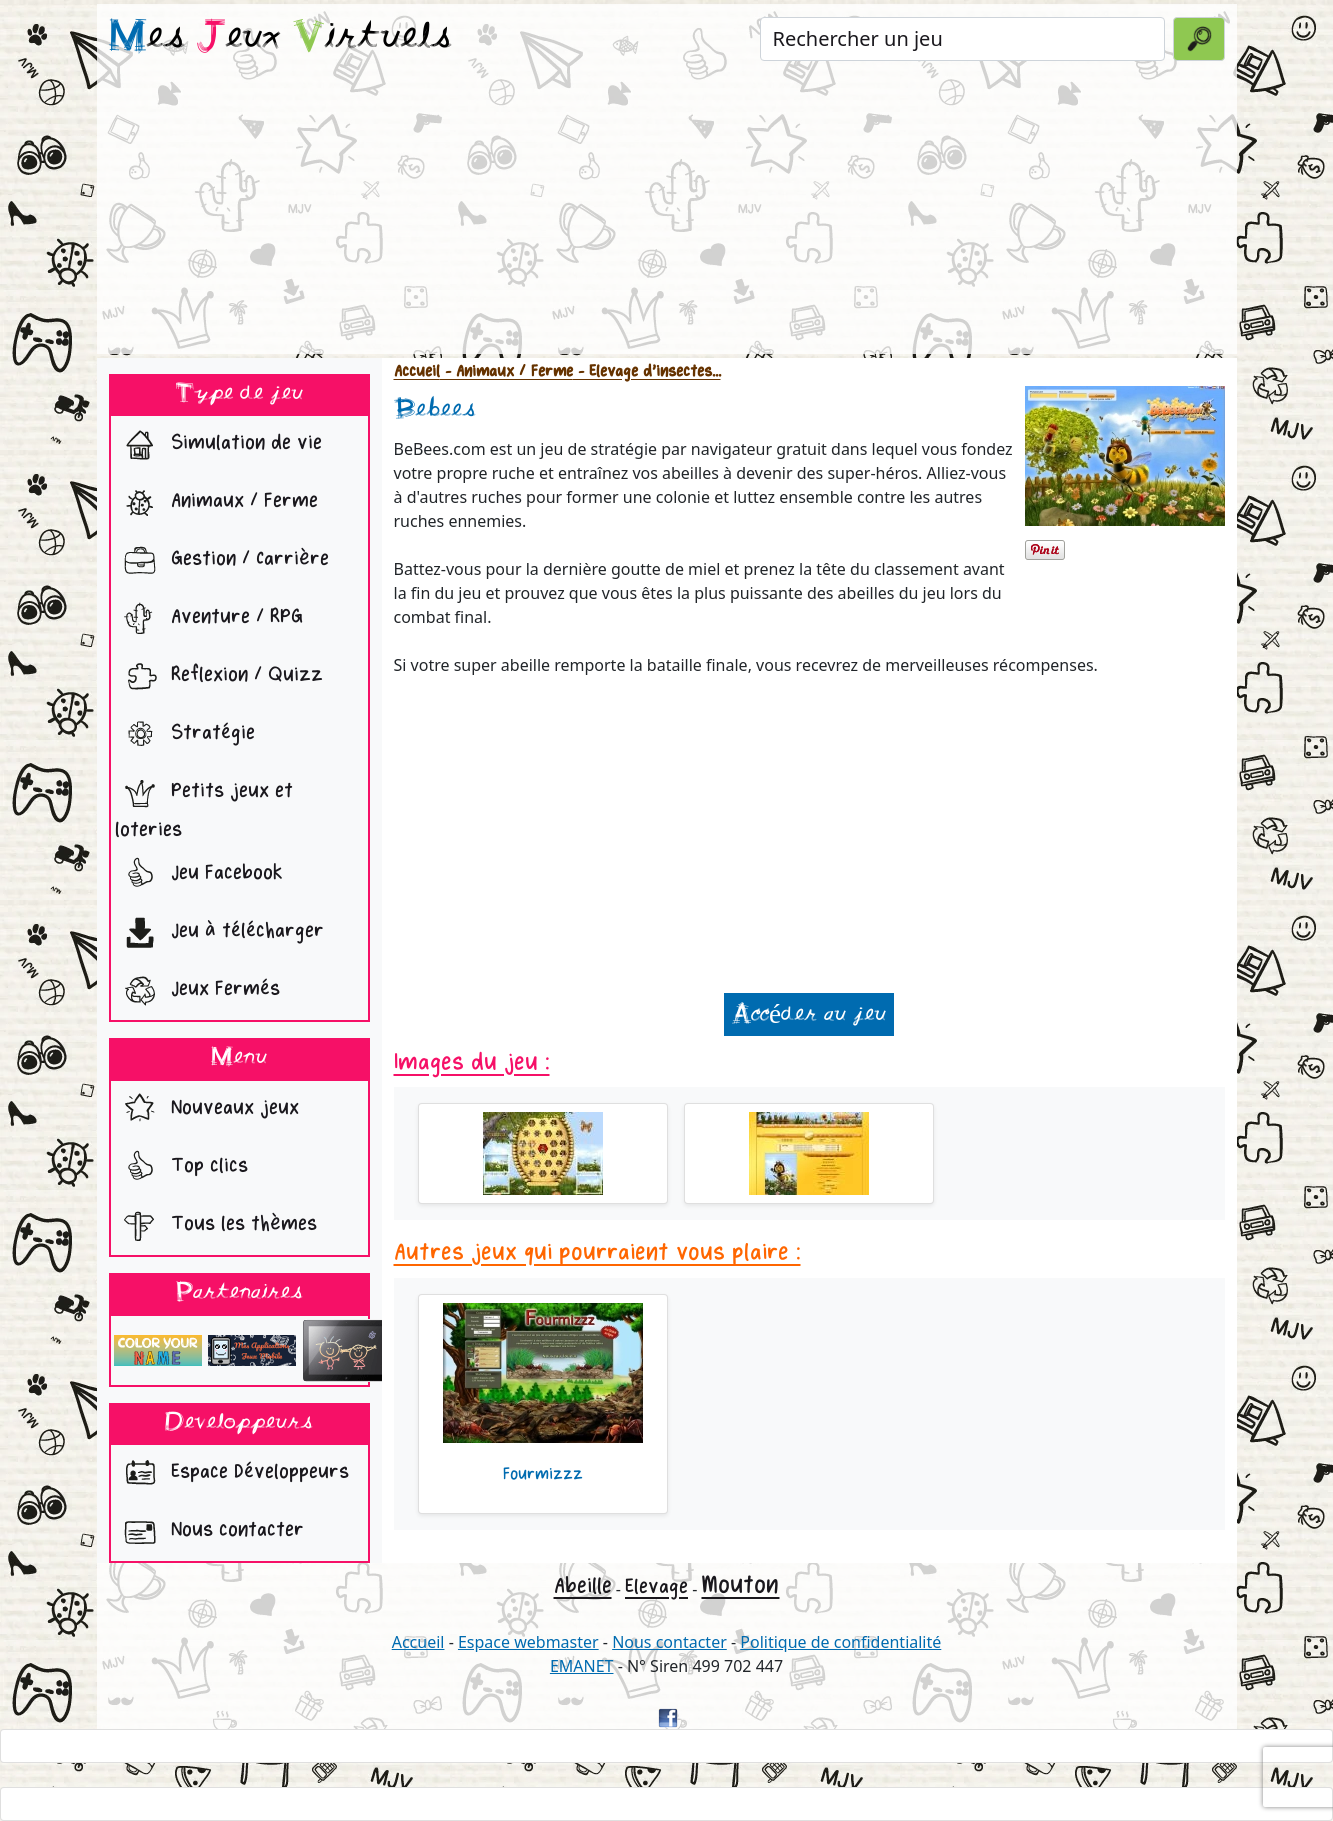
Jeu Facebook (199, 875)
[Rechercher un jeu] (962, 39)
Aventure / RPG (209, 619)
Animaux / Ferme (216, 503)
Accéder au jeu (809, 1014)
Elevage (656, 1586)
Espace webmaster (528, 1642)
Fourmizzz (543, 1474)
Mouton (740, 1584)
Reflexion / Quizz (219, 677)
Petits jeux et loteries (204, 805)
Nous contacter (209, 1532)
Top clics (181, 1168)
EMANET (582, 1666)
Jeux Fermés (197, 991)
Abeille (583, 1586)
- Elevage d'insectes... (647, 371)
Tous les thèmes (216, 1226)
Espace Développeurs (232, 1474)
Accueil (417, 371)
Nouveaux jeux (207, 1110)
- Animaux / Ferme (506, 371)
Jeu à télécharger (219, 933)
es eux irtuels (280, 38)
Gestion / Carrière (222, 561)
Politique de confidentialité (840, 1642)
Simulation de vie (218, 445)
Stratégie (185, 735)
